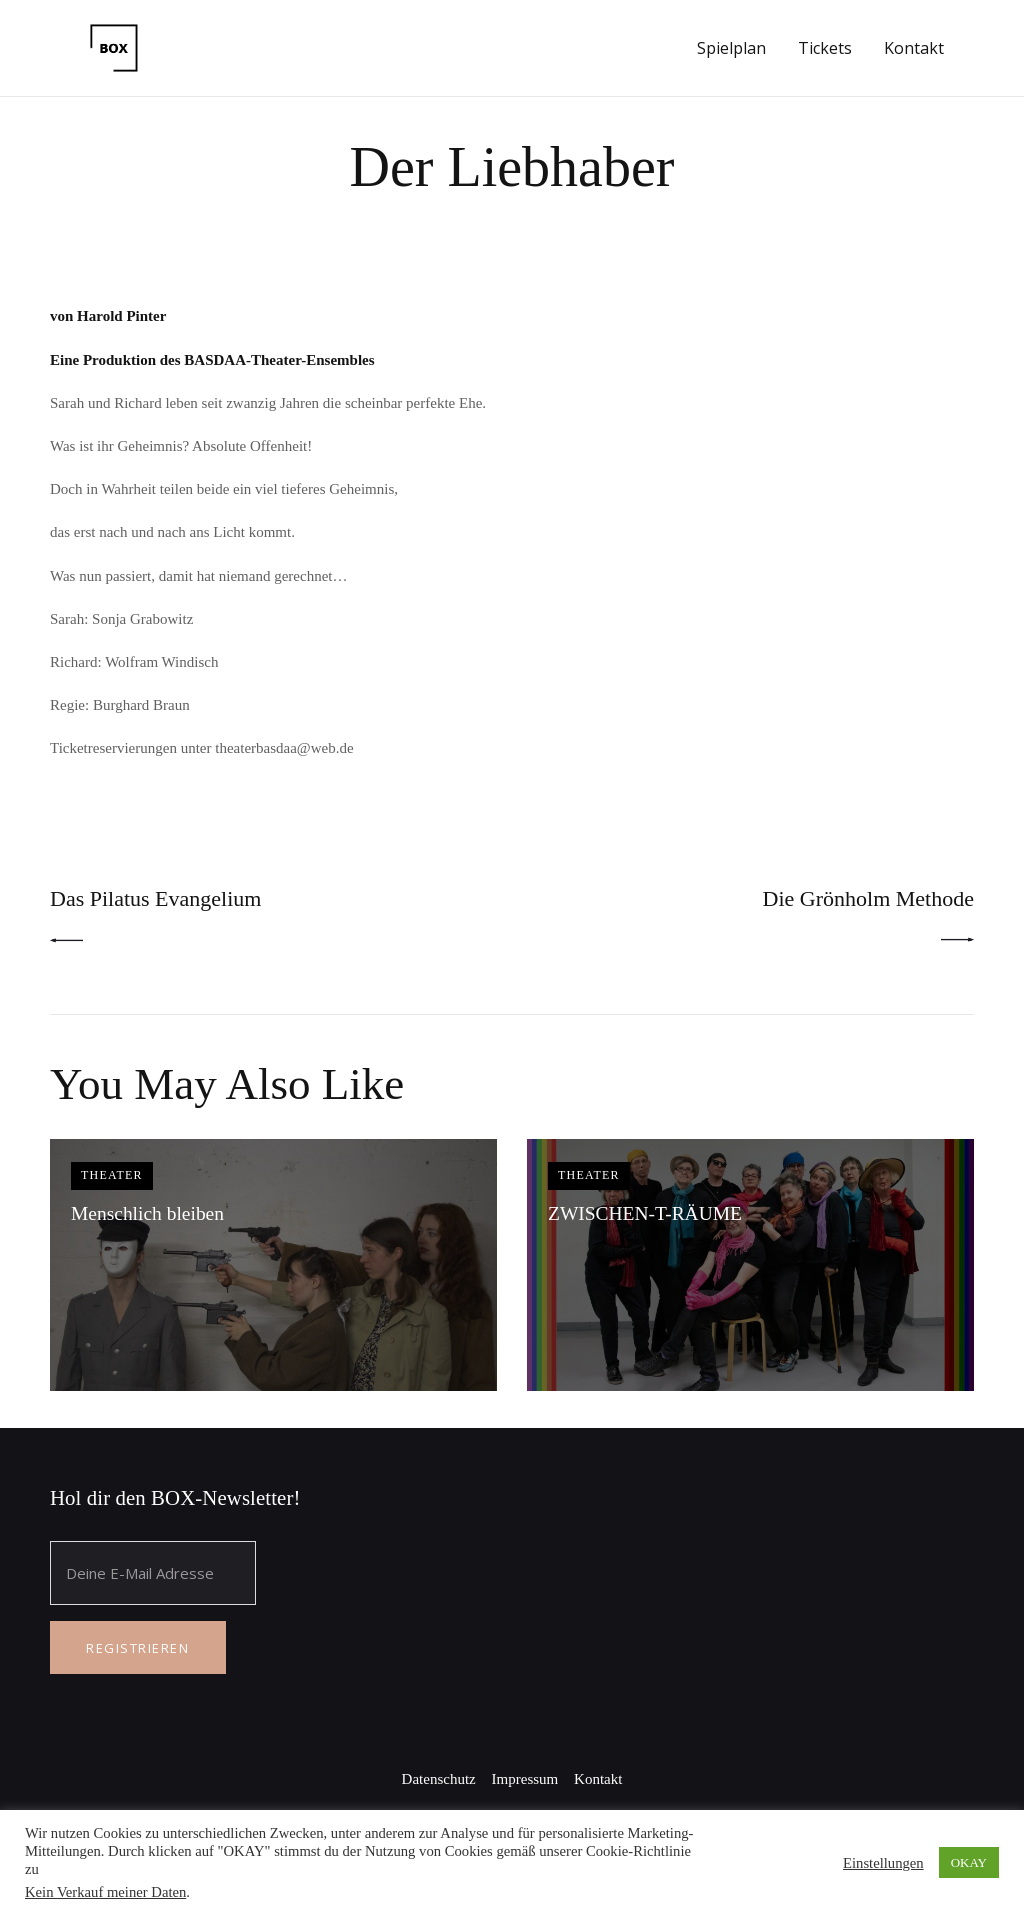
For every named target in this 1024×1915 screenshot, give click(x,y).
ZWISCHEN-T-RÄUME (647, 1214)
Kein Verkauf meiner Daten (105, 1892)
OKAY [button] (969, 1862)
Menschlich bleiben (149, 1214)
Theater (114, 1177)
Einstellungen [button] (883, 1863)
